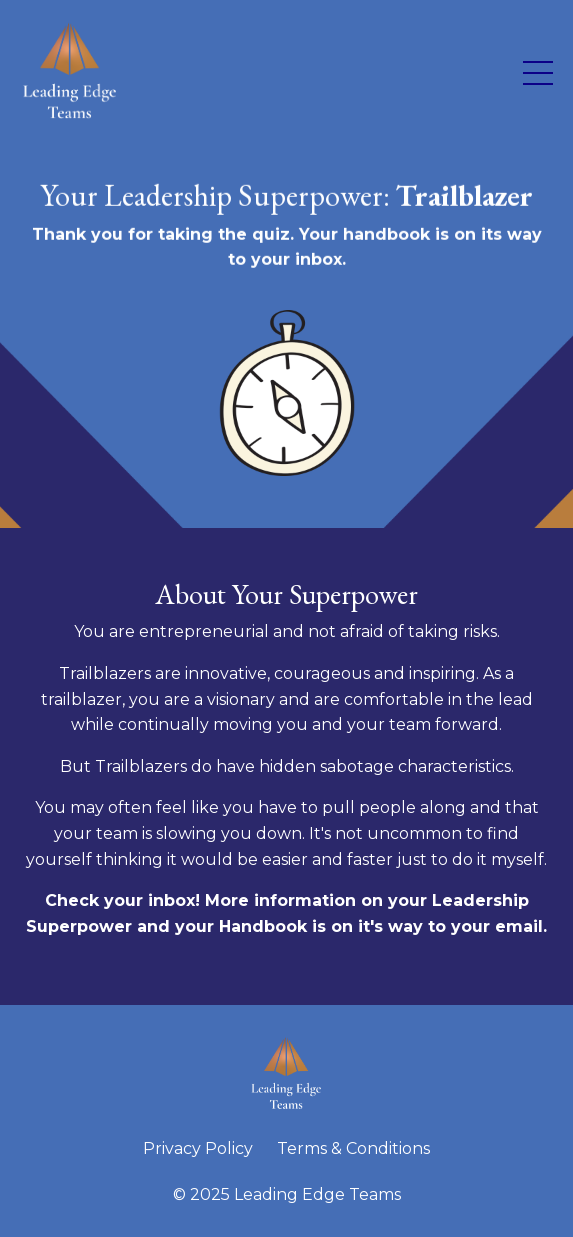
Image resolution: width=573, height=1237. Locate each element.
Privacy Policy (198, 1148)
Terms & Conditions (353, 1148)
